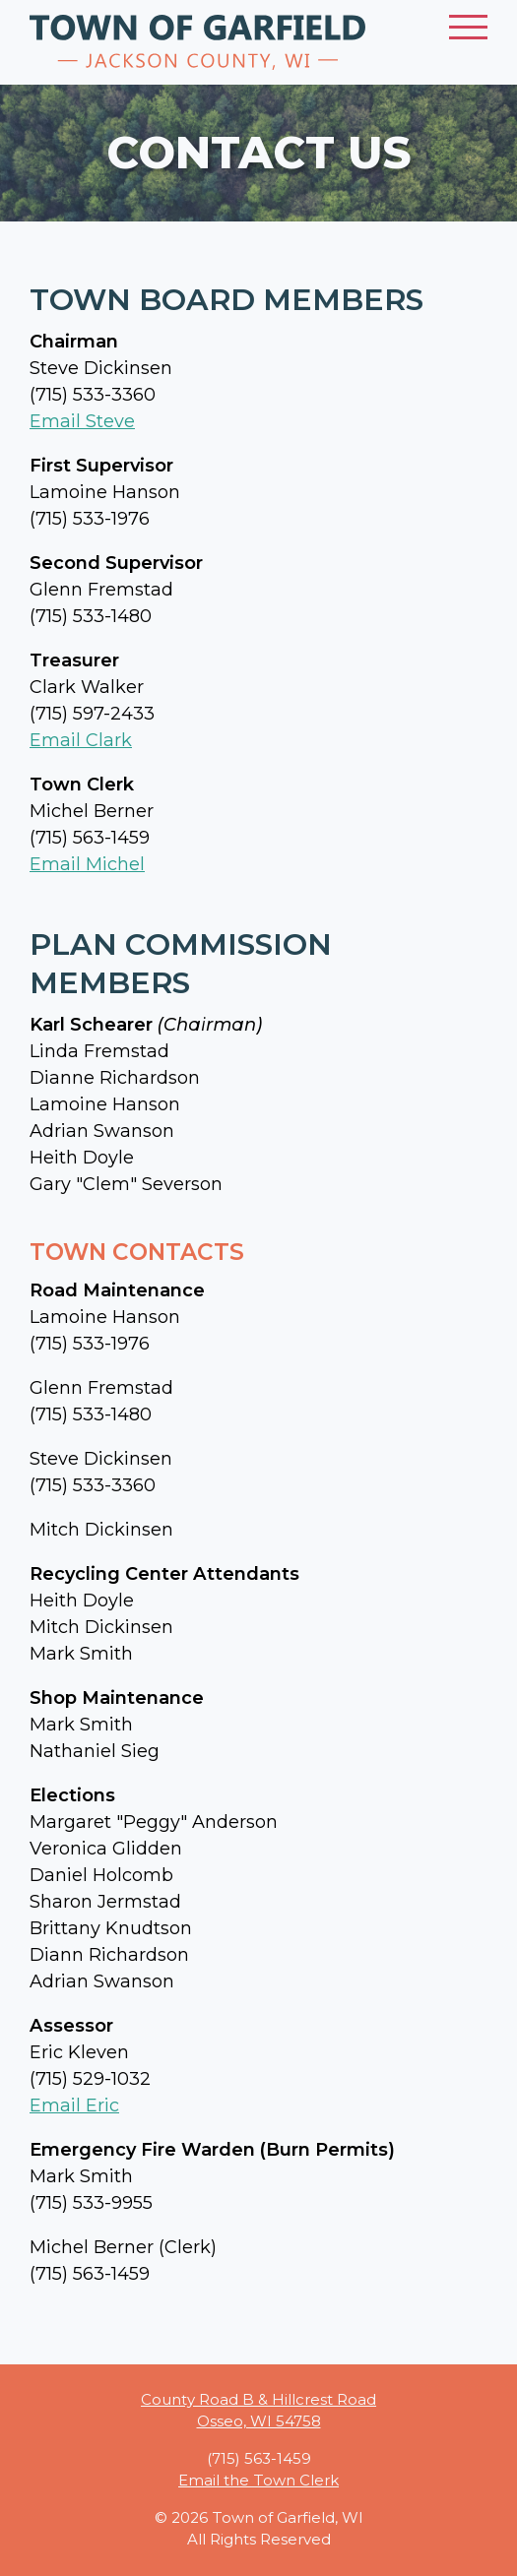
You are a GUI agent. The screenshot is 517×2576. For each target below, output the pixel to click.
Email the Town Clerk (258, 2480)
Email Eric (74, 2105)
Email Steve (82, 421)
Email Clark (81, 740)
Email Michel (87, 864)
